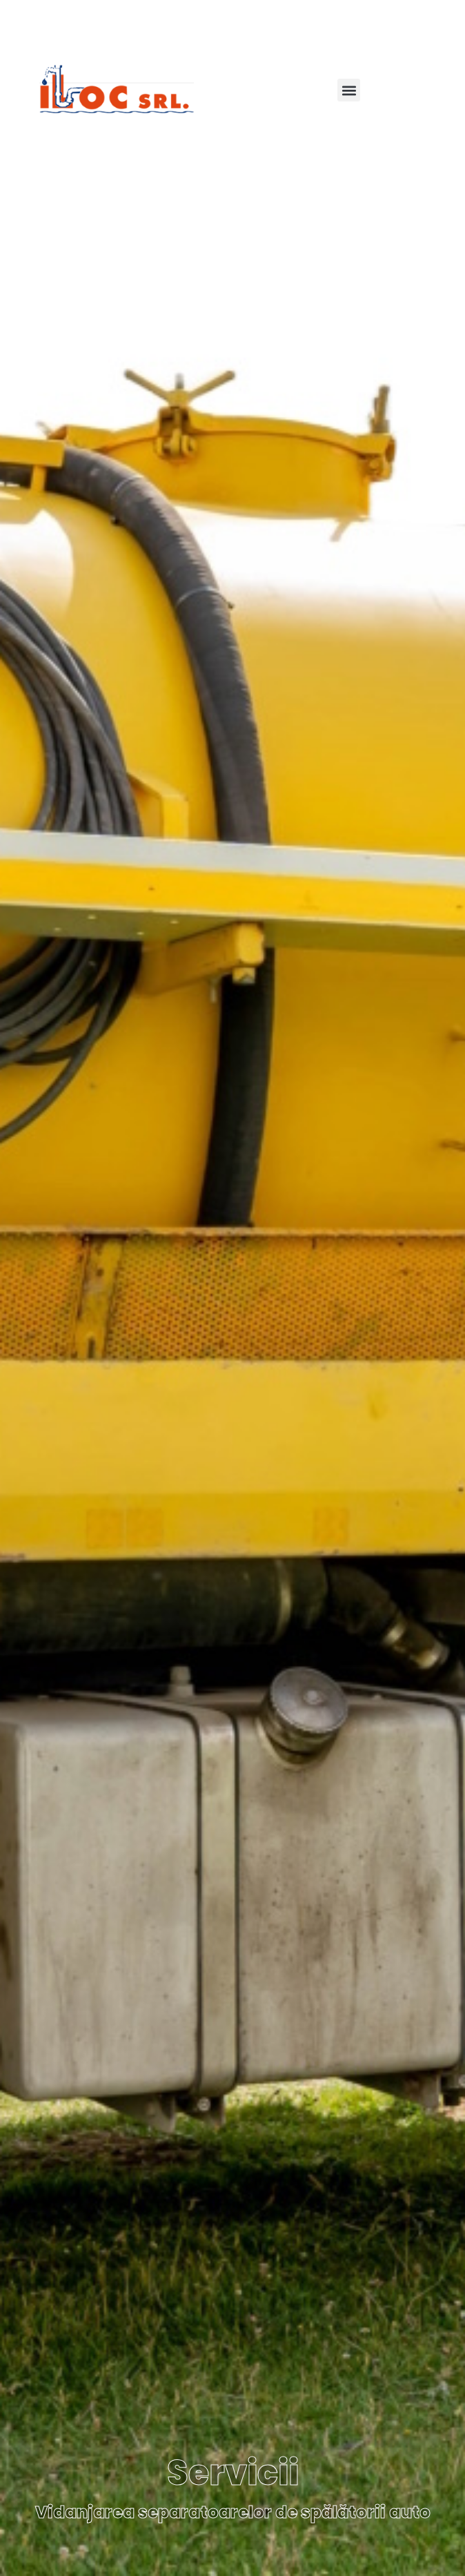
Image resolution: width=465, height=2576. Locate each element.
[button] (348, 90)
